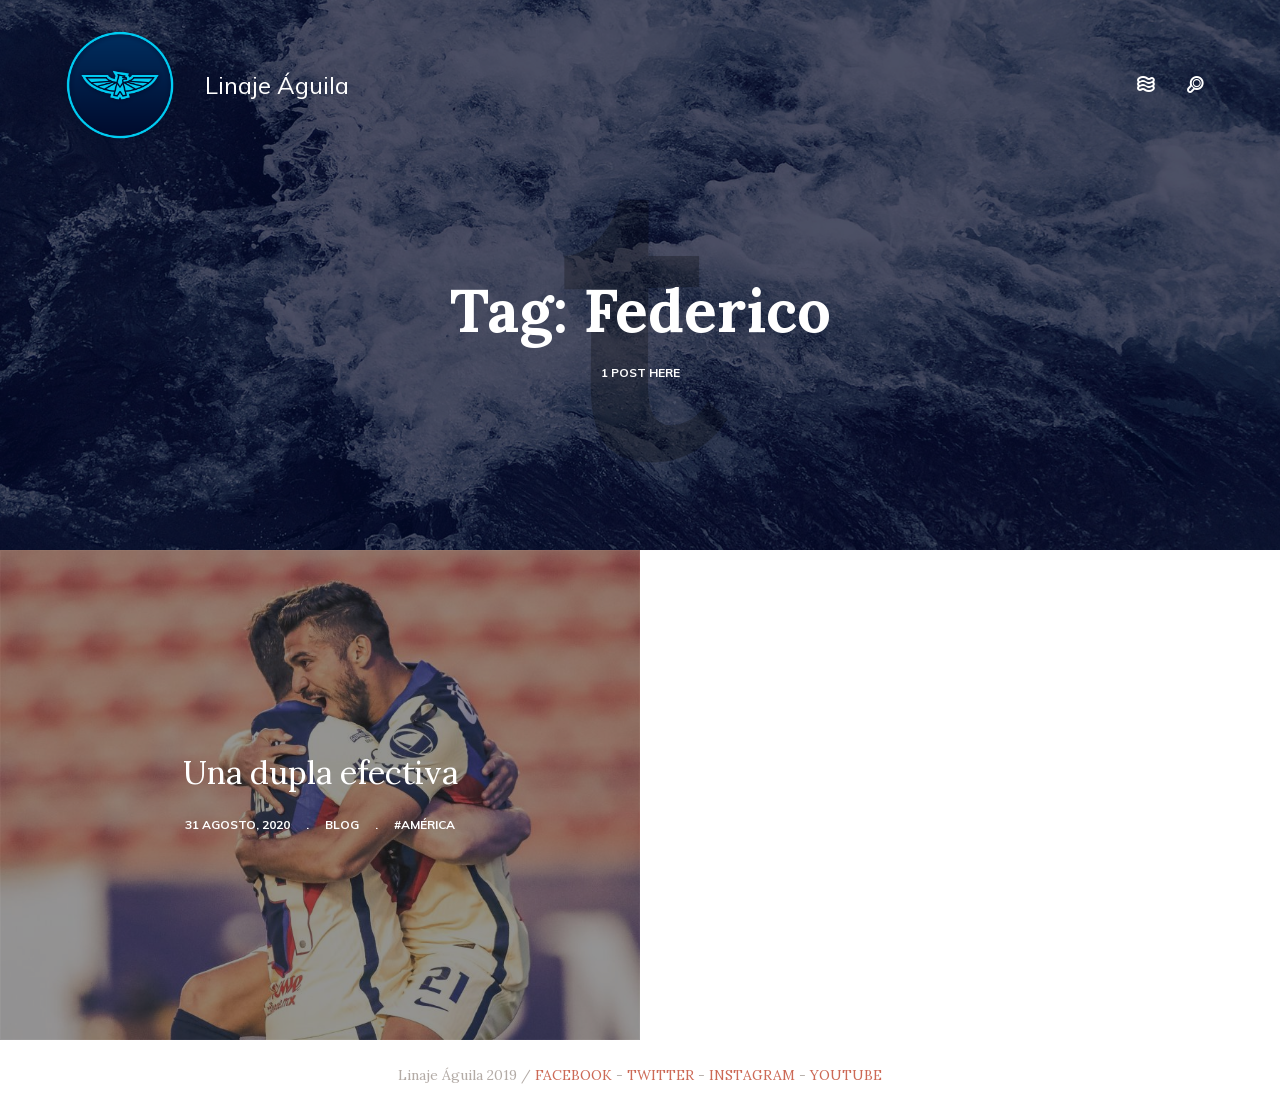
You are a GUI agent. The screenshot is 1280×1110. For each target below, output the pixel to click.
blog (342, 824)
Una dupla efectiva (320, 772)
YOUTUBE (846, 1075)
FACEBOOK (573, 1075)
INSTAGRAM (752, 1075)
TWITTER (660, 1075)
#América (424, 824)
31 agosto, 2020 (237, 824)
